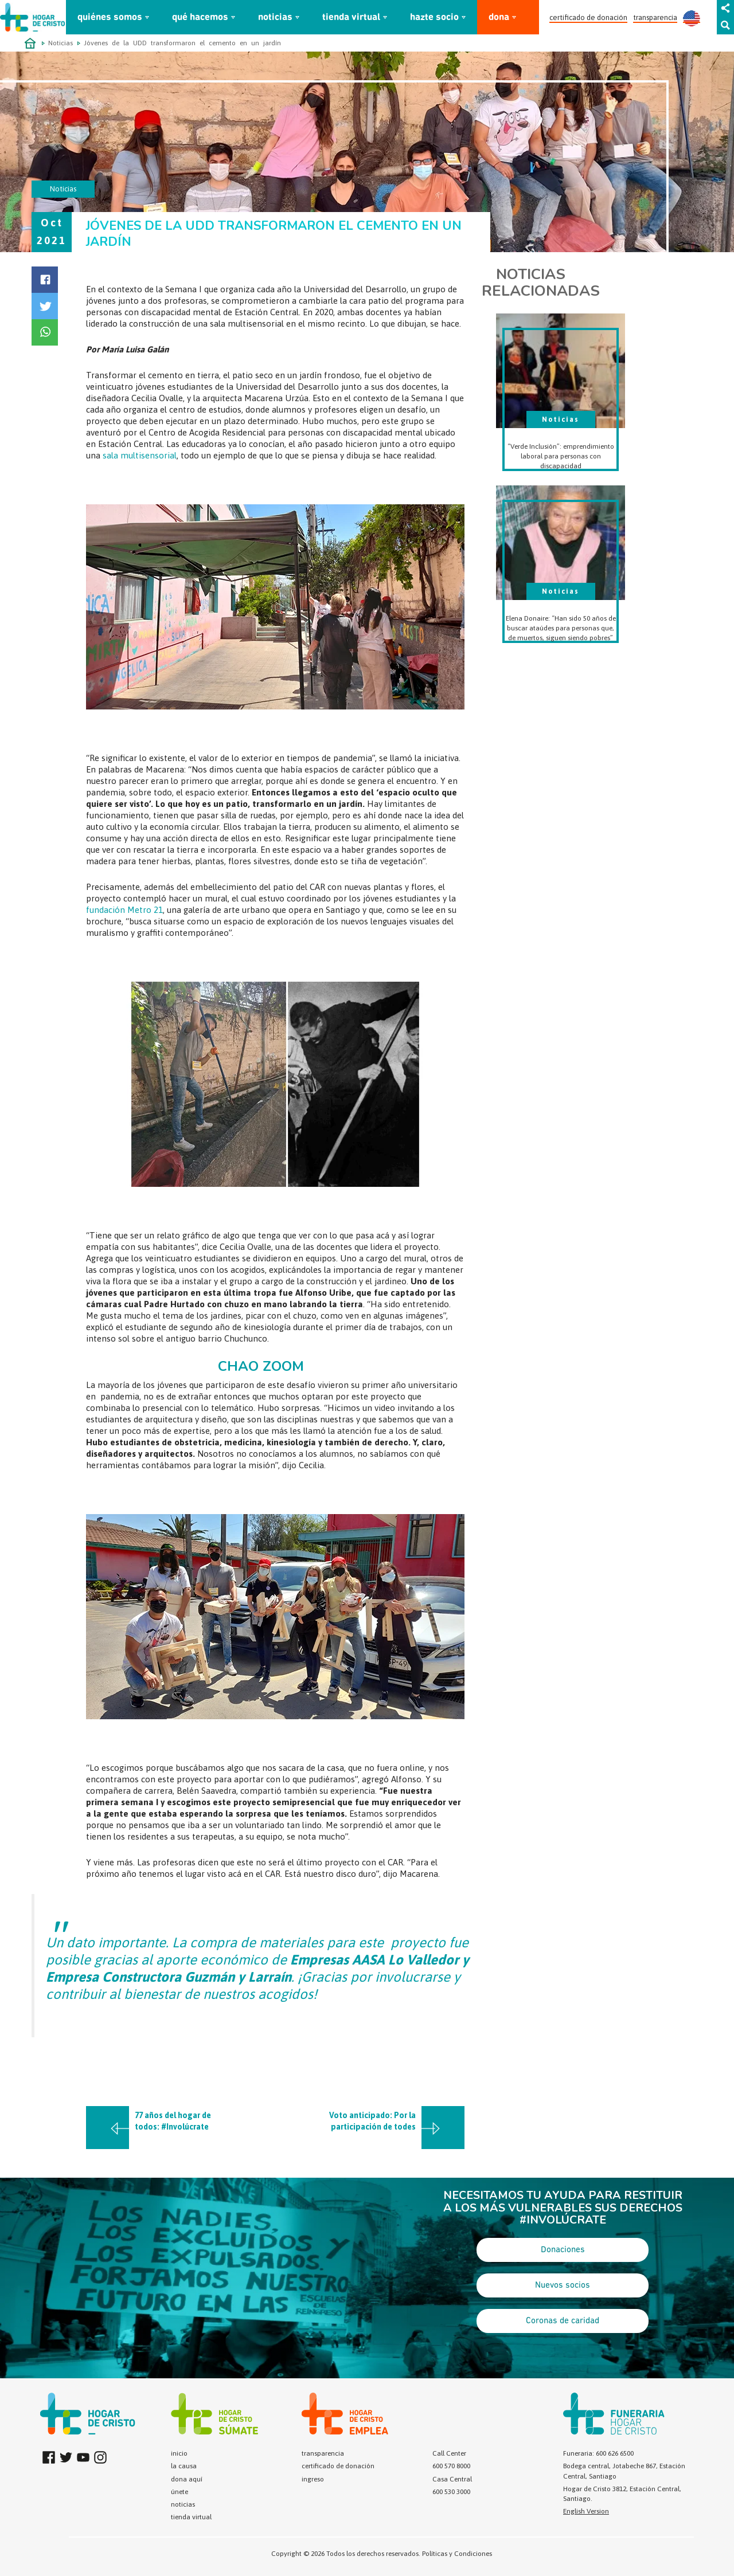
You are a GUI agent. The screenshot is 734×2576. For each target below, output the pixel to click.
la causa (184, 2466)
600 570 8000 (451, 2466)
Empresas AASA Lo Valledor (374, 1959)
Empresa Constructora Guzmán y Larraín (168, 1977)
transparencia (655, 17)
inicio (179, 2453)
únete (179, 2492)
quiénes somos (109, 17)
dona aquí (186, 2479)
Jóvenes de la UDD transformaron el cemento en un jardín (182, 43)
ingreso (313, 2479)
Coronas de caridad (562, 2321)
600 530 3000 (451, 2492)
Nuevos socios (562, 2285)
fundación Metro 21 (124, 910)
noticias (275, 17)
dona (499, 17)
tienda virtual (351, 17)
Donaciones (563, 2250)
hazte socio (434, 17)
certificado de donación (588, 17)
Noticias (60, 43)
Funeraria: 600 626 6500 (598, 2453)
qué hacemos (200, 17)
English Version (586, 2511)
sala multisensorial (140, 455)
